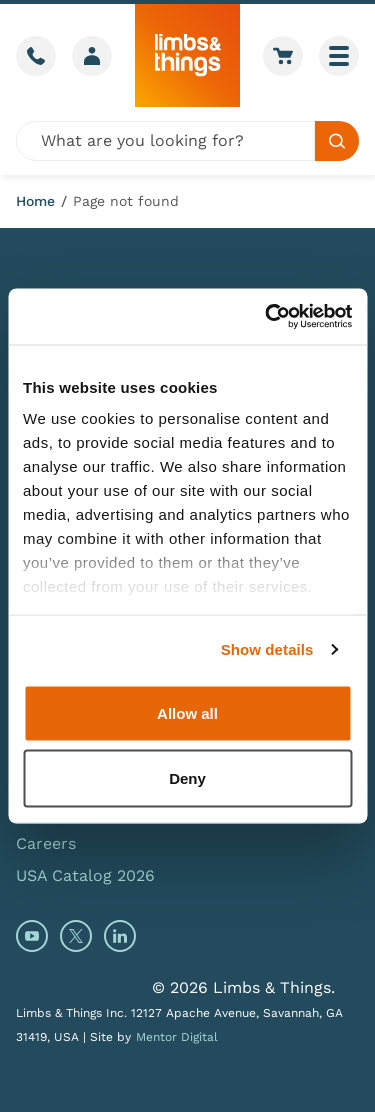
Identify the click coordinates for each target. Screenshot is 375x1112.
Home (35, 201)
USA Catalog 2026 (85, 875)
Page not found (126, 201)
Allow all (187, 712)
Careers (46, 843)
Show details (267, 649)
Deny (187, 778)
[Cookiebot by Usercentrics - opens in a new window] (267, 317)
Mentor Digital (177, 1037)
